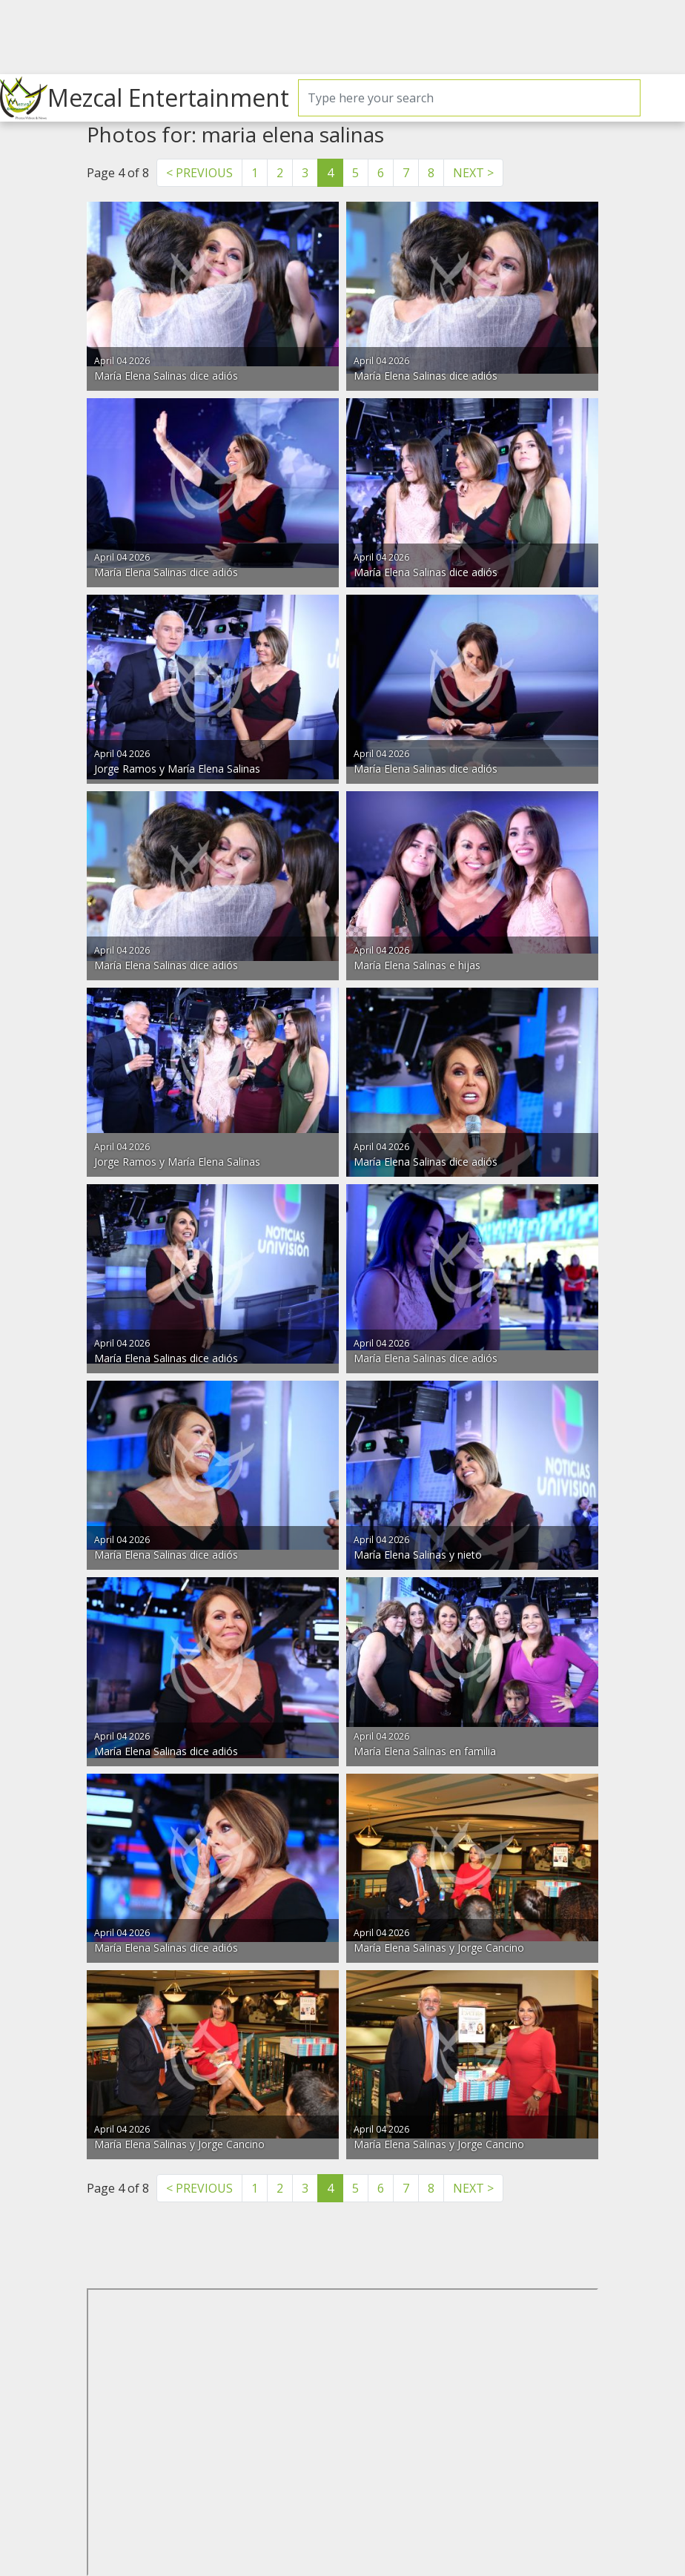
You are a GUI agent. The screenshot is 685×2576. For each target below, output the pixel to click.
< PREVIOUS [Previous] (199, 173)
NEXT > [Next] (473, 173)
